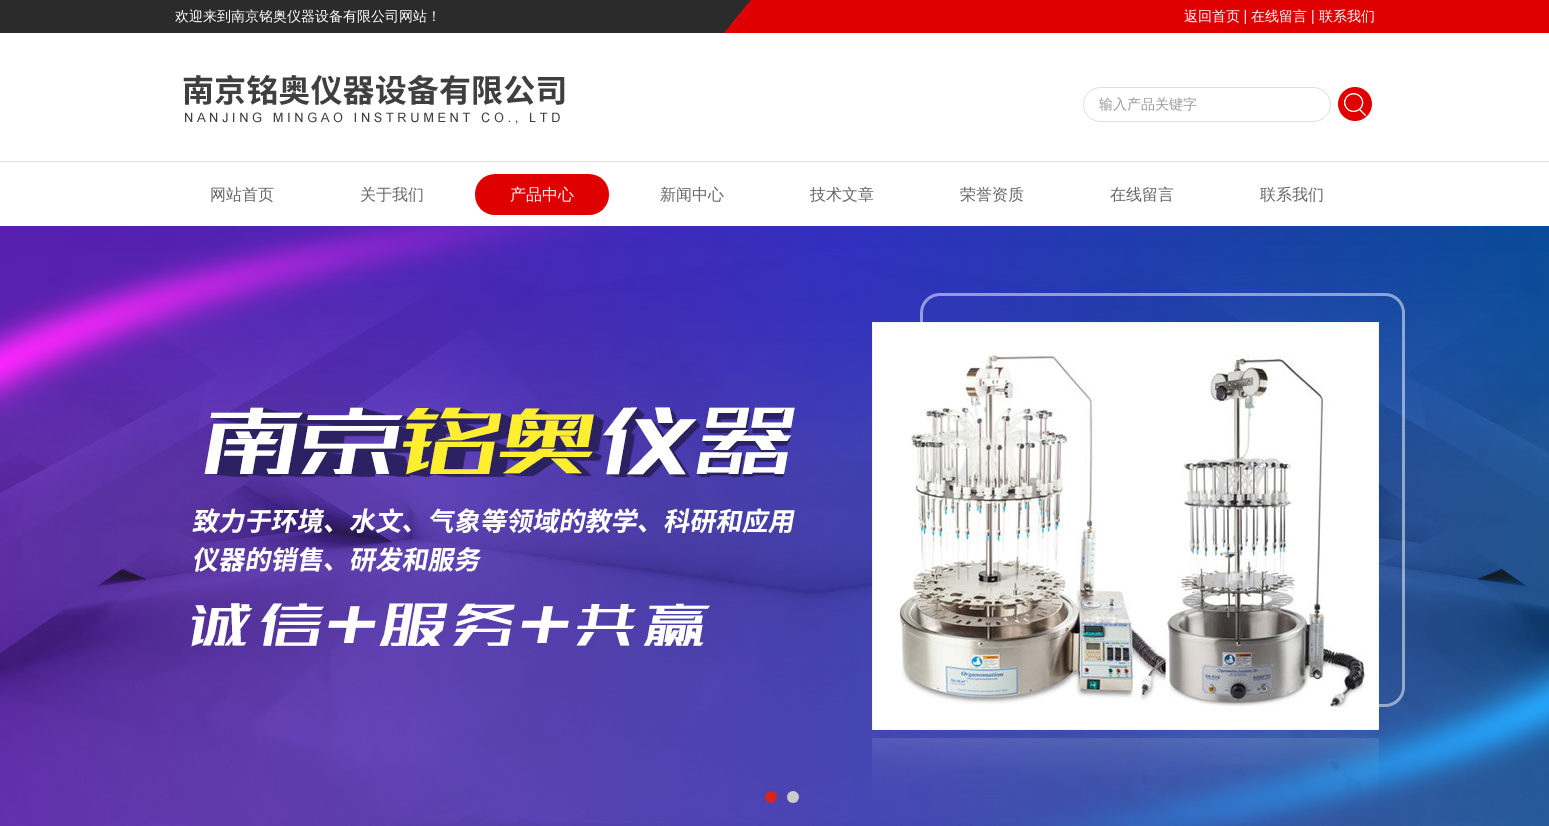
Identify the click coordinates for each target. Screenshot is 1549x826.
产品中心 (542, 194)
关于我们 (392, 194)
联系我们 (1347, 16)
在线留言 (1279, 16)
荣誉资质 (992, 194)
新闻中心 (692, 194)
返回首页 (1212, 16)
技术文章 (842, 194)
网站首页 (242, 194)
